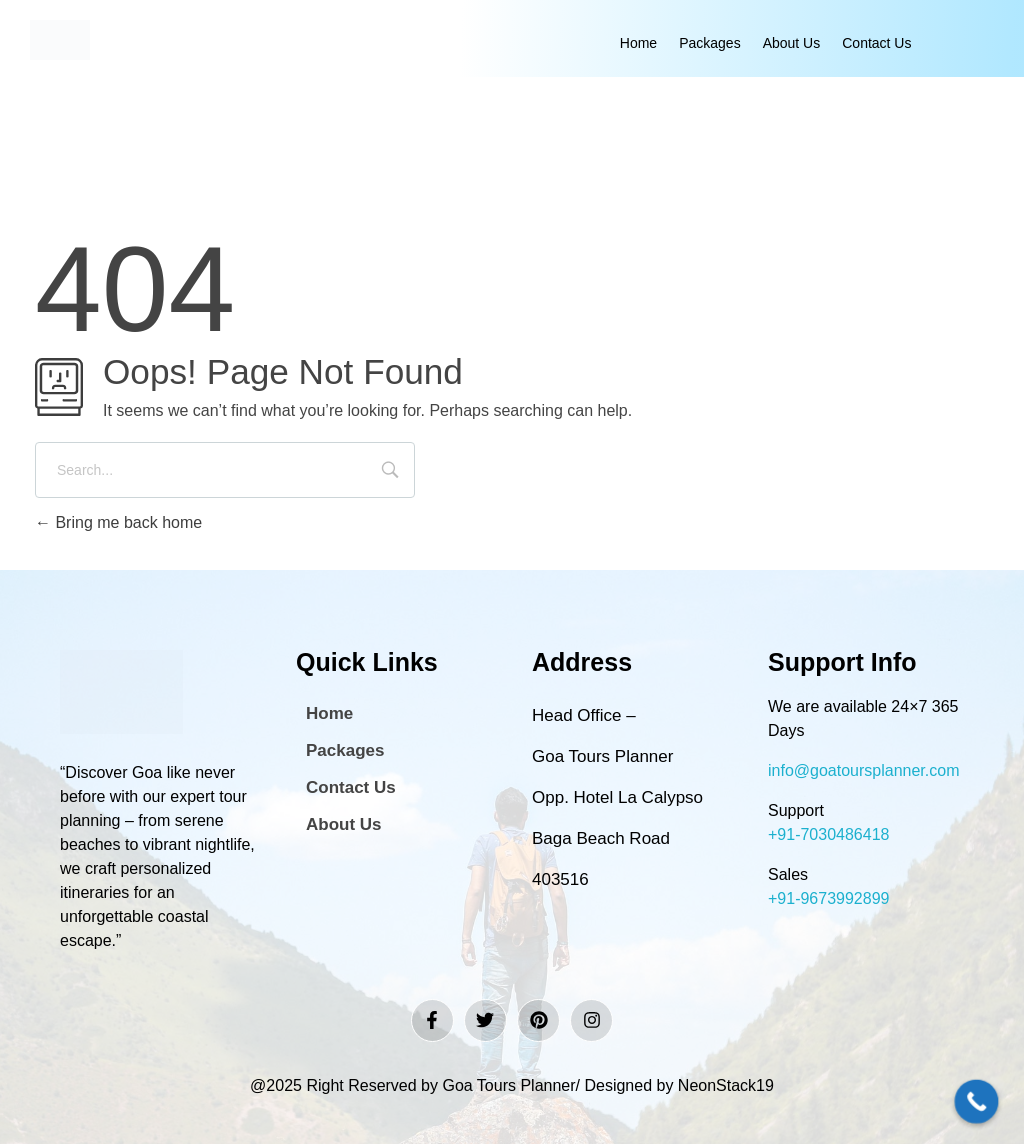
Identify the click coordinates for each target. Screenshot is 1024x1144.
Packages (709, 43)
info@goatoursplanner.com (863, 770)
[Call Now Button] (977, 1102)
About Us (792, 43)
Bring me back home (118, 522)
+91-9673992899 (828, 898)
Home (638, 43)
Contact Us (876, 43)
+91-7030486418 (828, 834)
